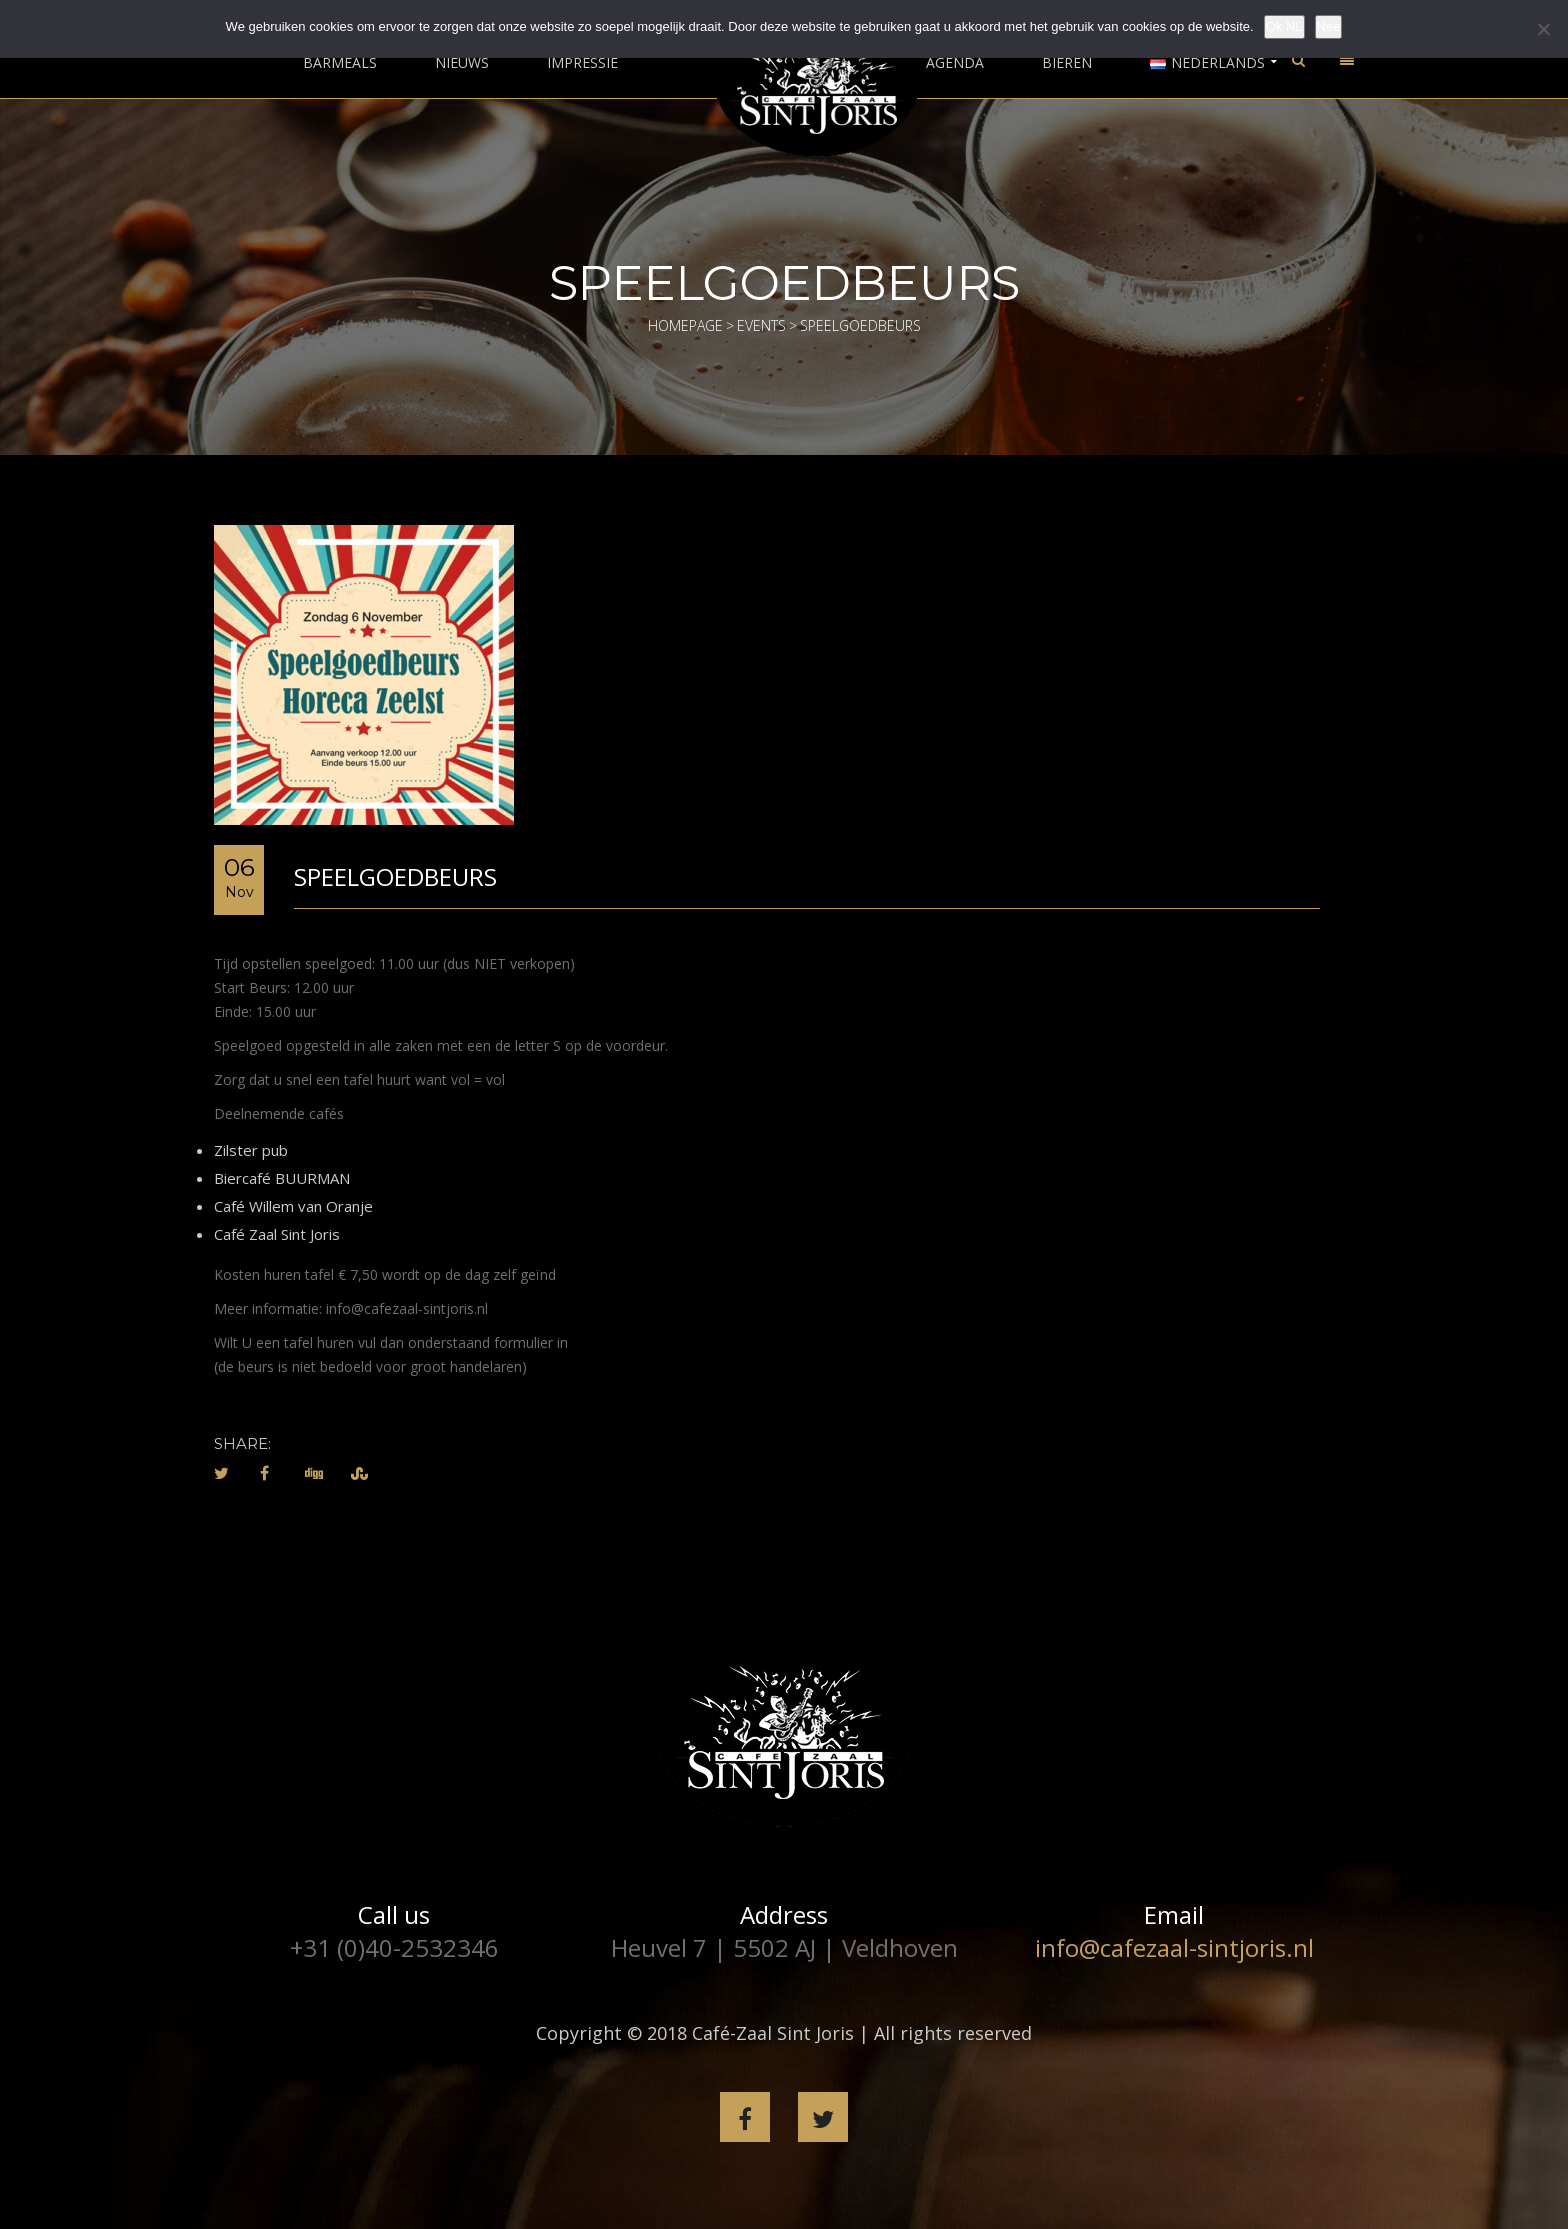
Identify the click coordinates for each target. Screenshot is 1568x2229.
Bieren (1067, 63)
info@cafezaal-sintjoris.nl (1174, 1947)
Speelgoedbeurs (395, 876)
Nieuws (462, 63)
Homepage (685, 325)
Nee (1329, 26)
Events (761, 325)
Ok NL (1284, 26)
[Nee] (1543, 29)
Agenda (955, 63)
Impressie (582, 63)
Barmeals (340, 63)
